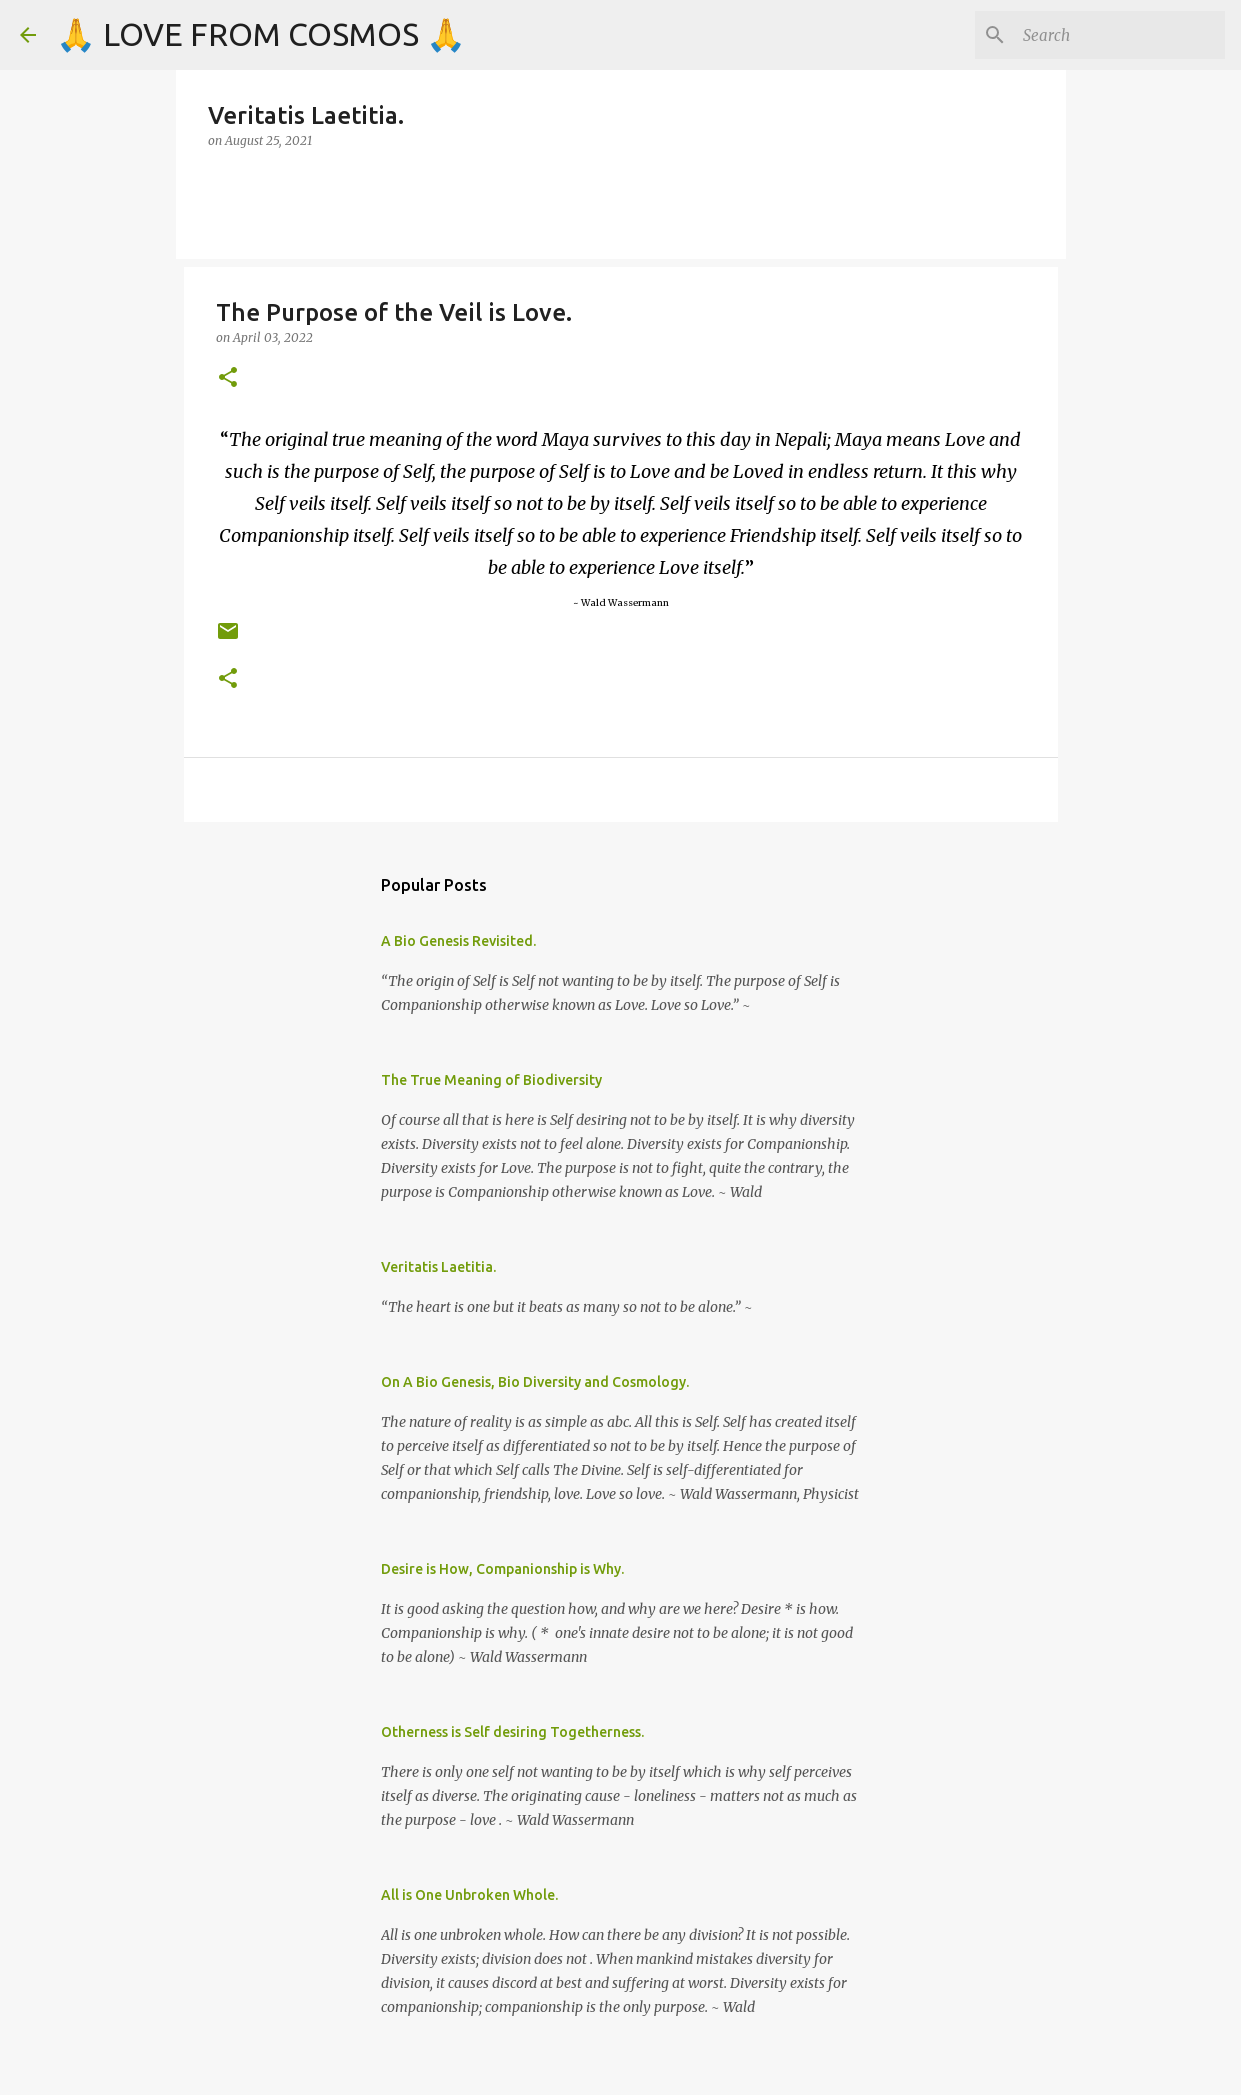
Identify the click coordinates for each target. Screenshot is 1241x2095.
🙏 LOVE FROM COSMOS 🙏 (261, 34)
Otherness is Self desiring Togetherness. (512, 1732)
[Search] (1120, 35)
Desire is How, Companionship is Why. (502, 1569)
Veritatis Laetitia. (438, 1267)
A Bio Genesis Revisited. (458, 941)
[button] (228, 378)
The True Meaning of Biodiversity (491, 1080)
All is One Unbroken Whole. (469, 1895)
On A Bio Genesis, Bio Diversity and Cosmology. (535, 1382)
